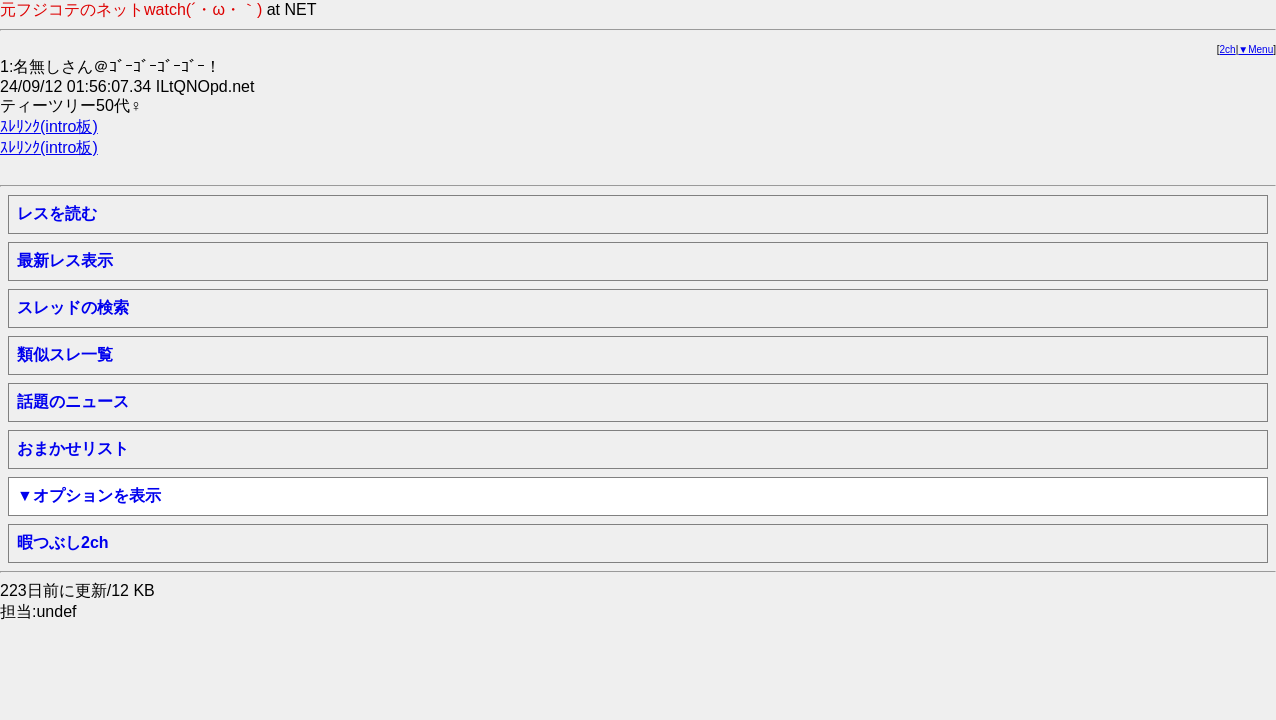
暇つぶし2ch (63, 542)
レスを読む (57, 213)
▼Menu (1255, 49)
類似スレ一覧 (65, 354)
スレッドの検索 (73, 307)
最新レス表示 (65, 260)
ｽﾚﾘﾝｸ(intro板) (49, 126)
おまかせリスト (73, 448)
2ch (1228, 49)
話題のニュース (73, 401)
